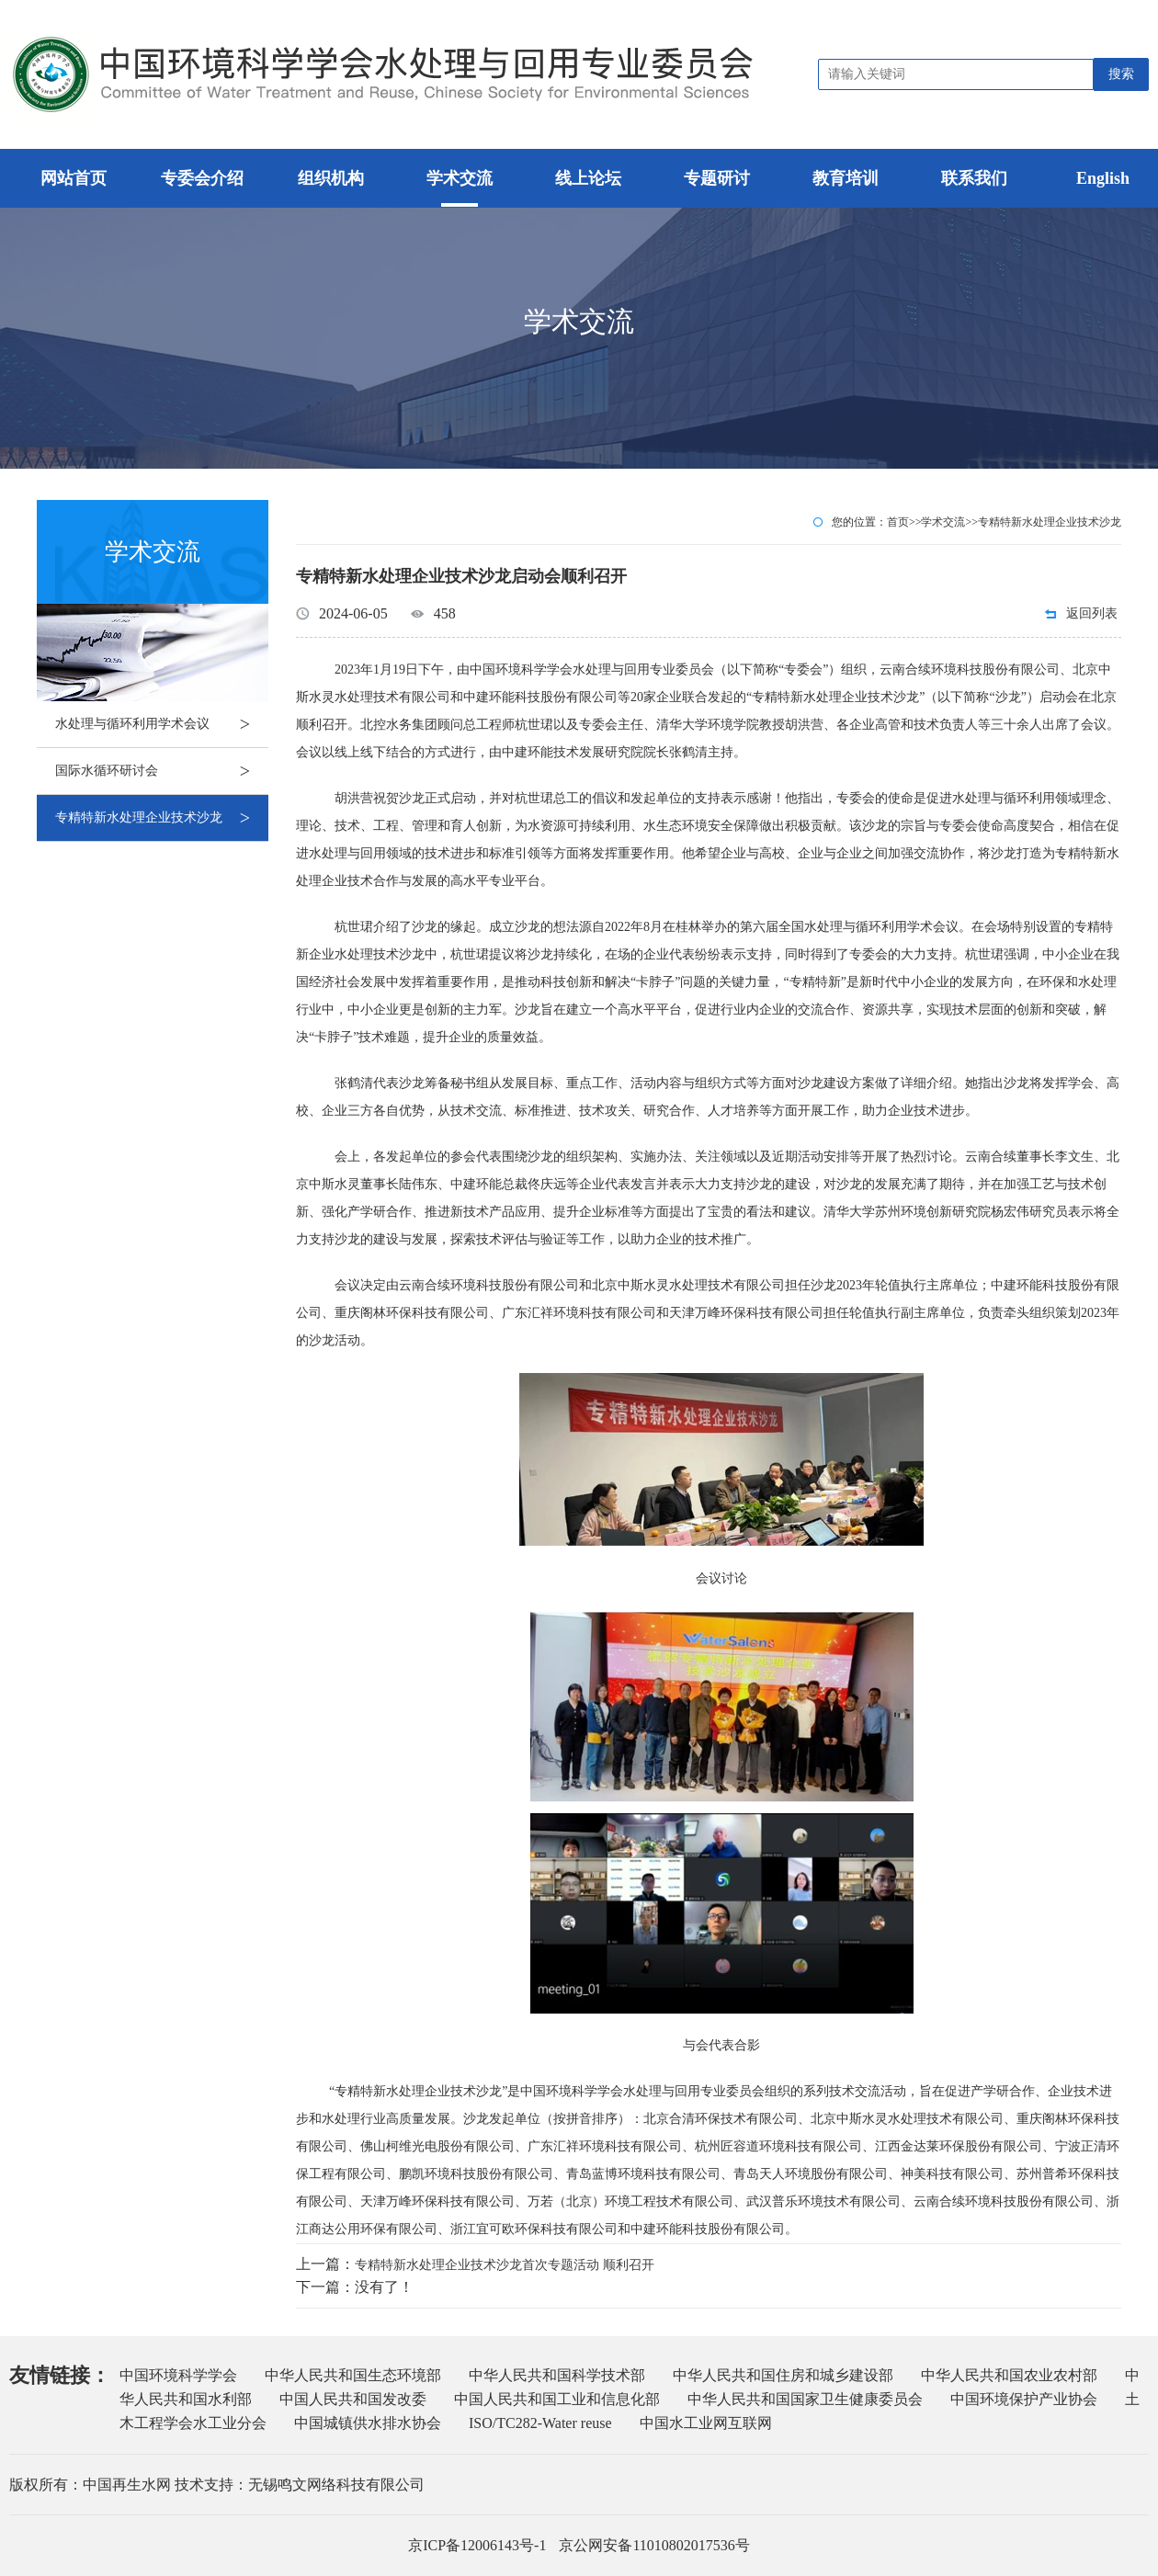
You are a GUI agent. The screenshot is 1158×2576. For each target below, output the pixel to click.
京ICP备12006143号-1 (477, 2545)
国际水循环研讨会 (161, 771)
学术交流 (943, 522)
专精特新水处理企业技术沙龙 (161, 818)
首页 (898, 522)
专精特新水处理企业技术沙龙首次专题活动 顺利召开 (504, 2265)
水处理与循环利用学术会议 (161, 724)
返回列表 (1092, 613)
